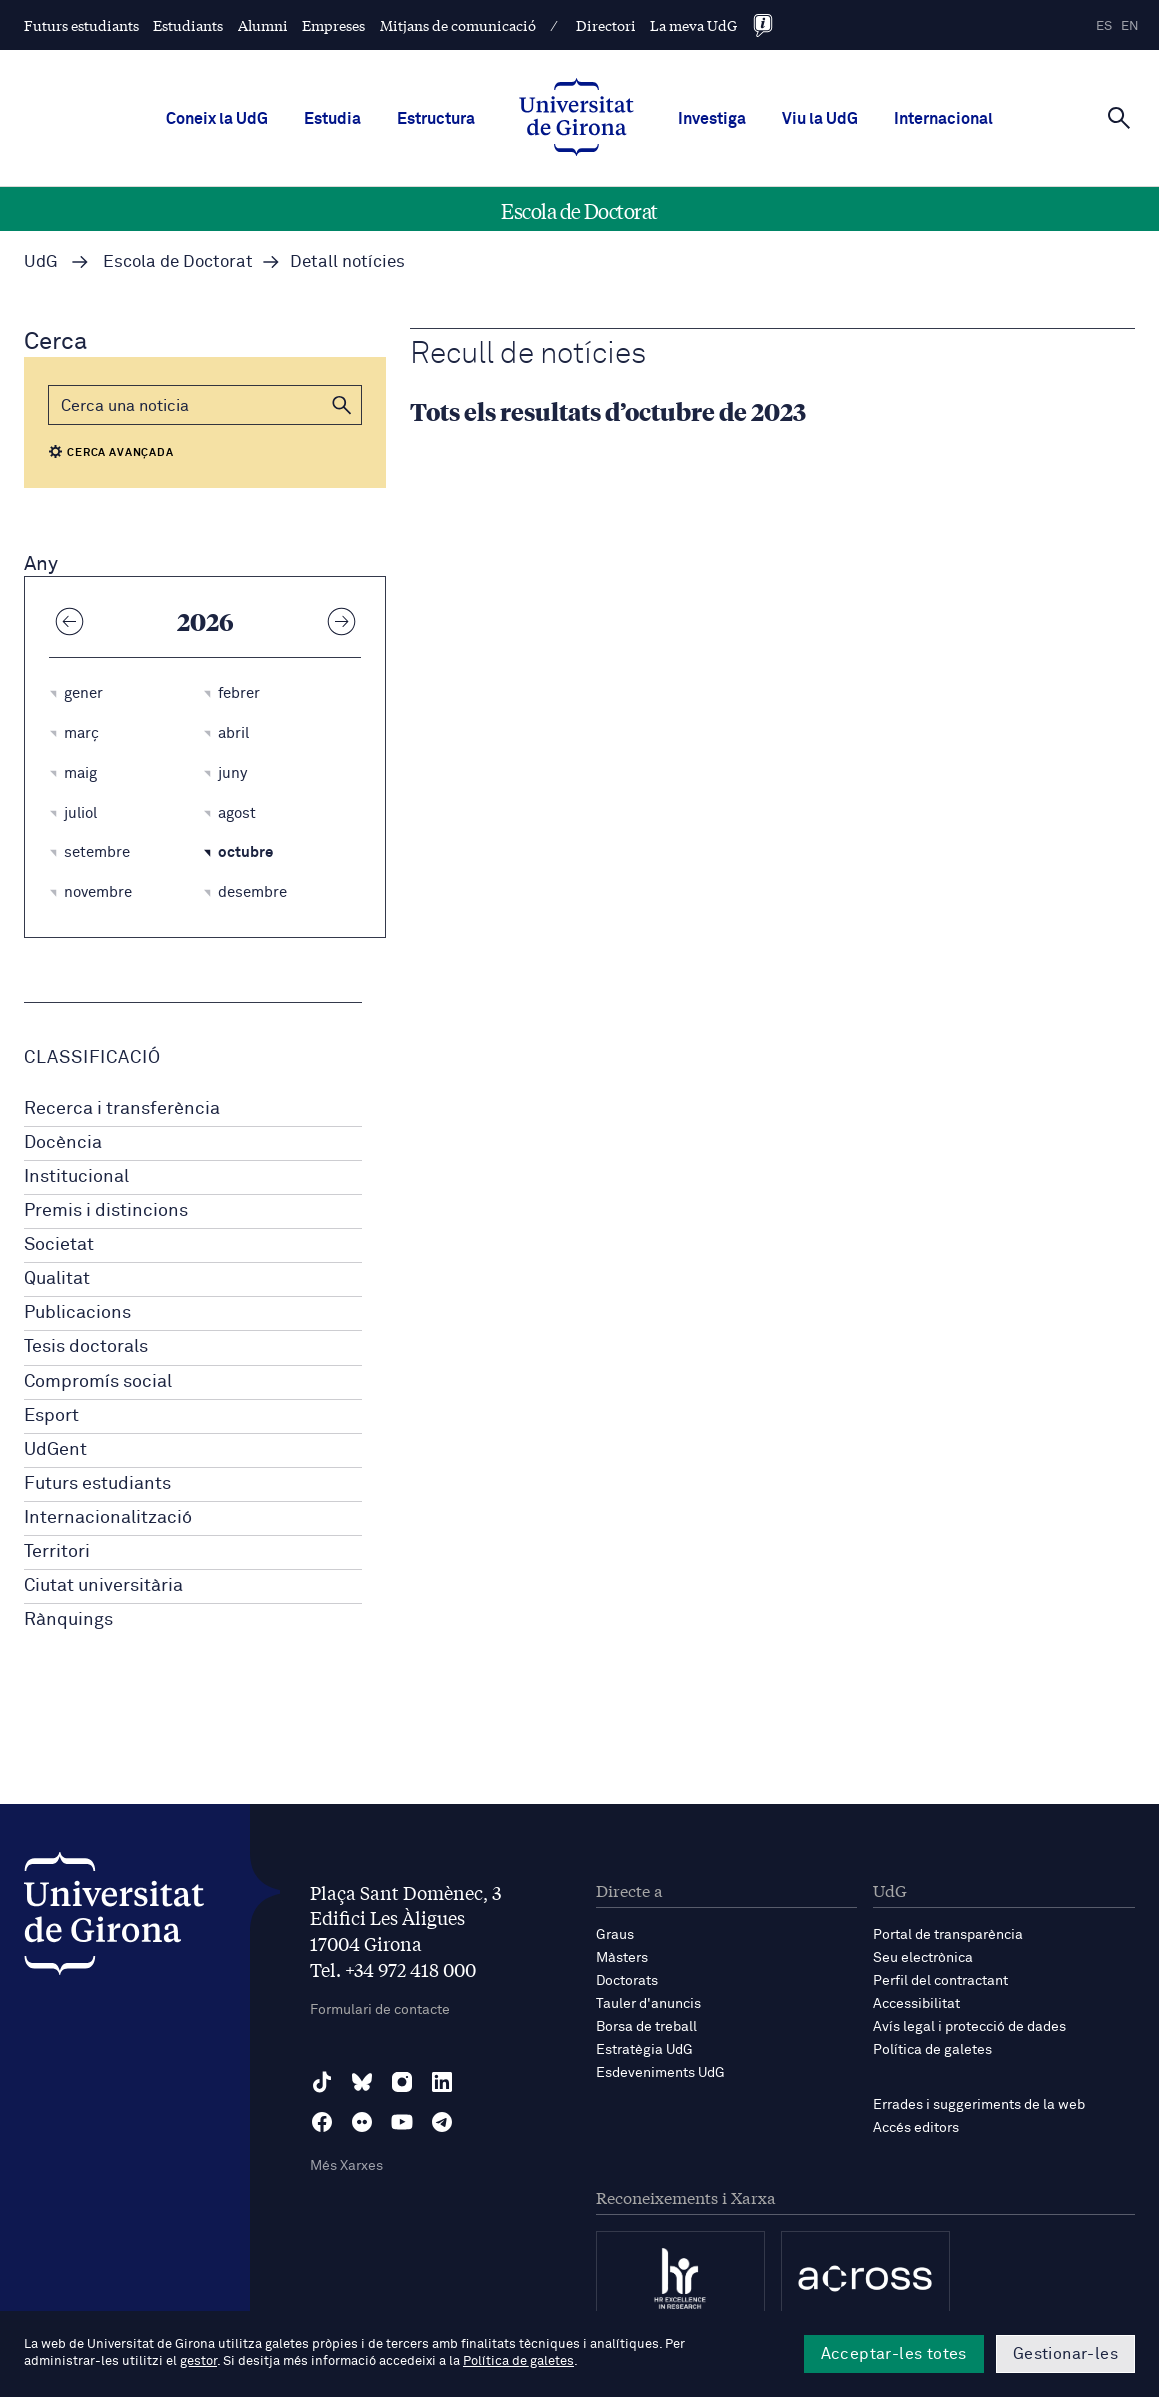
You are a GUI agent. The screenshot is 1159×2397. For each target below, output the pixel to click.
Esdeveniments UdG (660, 2073)
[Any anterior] (69, 621)
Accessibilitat (916, 2004)
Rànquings (68, 1620)
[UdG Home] (576, 119)
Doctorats (627, 1981)
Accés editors (916, 2128)
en (1130, 26)
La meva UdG (693, 25)
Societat (59, 1245)
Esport (51, 1416)
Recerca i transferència (122, 1109)
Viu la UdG (820, 119)
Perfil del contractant (940, 1981)
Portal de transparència (948, 1935)
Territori (57, 1552)
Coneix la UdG (217, 119)
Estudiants (188, 25)
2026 (205, 621)
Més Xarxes (346, 2166)
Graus (615, 1935)
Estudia (332, 119)
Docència (63, 1143)
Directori (606, 25)
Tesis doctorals (86, 1347)
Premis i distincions (106, 1211)
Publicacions (77, 1313)
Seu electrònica (923, 1958)
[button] (342, 405)
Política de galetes (932, 2050)
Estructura (436, 119)
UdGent (55, 1450)
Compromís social (98, 1382)
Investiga (712, 119)
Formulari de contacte (380, 2010)
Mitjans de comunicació (458, 25)
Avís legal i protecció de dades (969, 2027)
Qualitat (57, 1279)
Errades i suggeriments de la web (979, 2105)
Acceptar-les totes (894, 2354)
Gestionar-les (1065, 2354)
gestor (198, 2361)
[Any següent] (341, 621)
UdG (41, 262)
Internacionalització (108, 1518)
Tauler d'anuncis (648, 2004)
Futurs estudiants (81, 25)
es (1104, 26)
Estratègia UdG (644, 2050)
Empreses (333, 25)
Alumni (263, 25)
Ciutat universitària (103, 1586)
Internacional (943, 119)
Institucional (76, 1177)
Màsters (622, 1958)
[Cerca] (1119, 117)
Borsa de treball (646, 2027)
